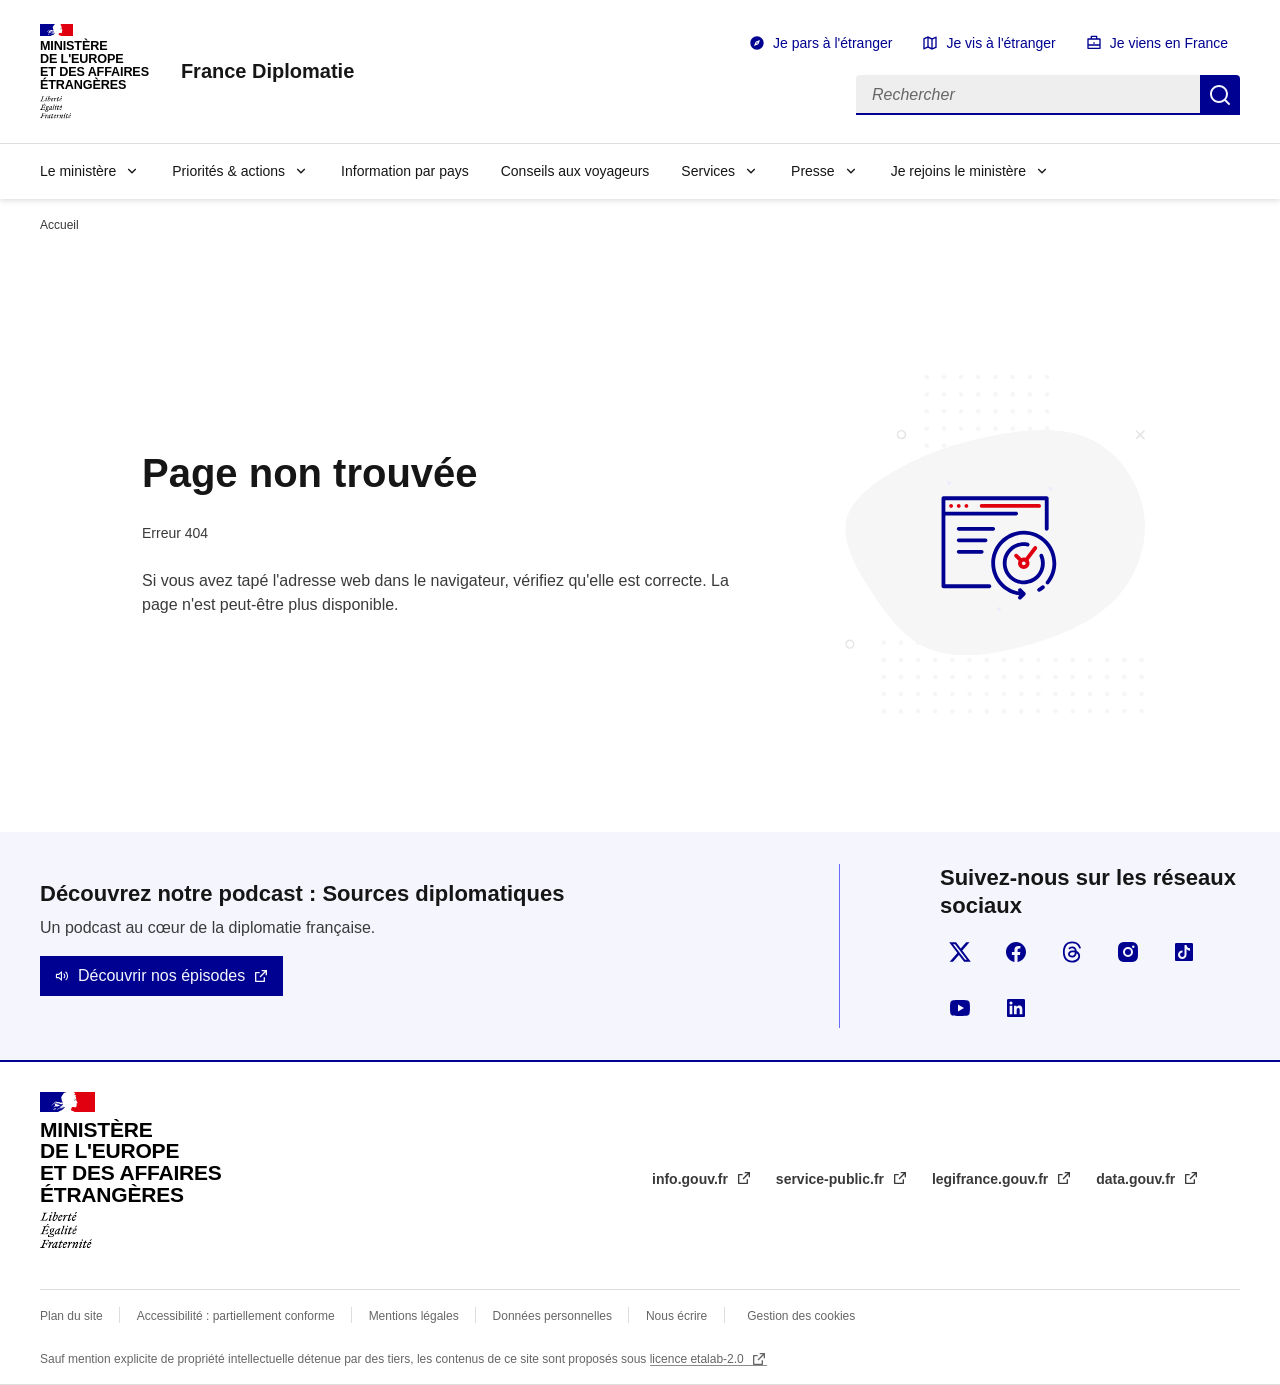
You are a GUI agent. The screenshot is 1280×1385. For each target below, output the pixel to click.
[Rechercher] (1028, 95)
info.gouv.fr (692, 1179)
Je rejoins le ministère (958, 171)
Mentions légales (414, 1316)
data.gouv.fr (1137, 1179)
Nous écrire (676, 1316)
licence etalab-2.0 (698, 1359)
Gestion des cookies (801, 1316)
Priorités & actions (228, 171)
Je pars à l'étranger (832, 43)
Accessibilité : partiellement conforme (236, 1316)
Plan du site (71, 1316)
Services (708, 171)
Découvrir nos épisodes (161, 975)
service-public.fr (832, 1179)
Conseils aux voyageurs (575, 171)
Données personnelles (552, 1316)
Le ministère (78, 171)
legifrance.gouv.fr (992, 1179)
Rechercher (1220, 95)
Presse (813, 171)
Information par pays (405, 171)
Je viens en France (1169, 43)
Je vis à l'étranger (1000, 43)
